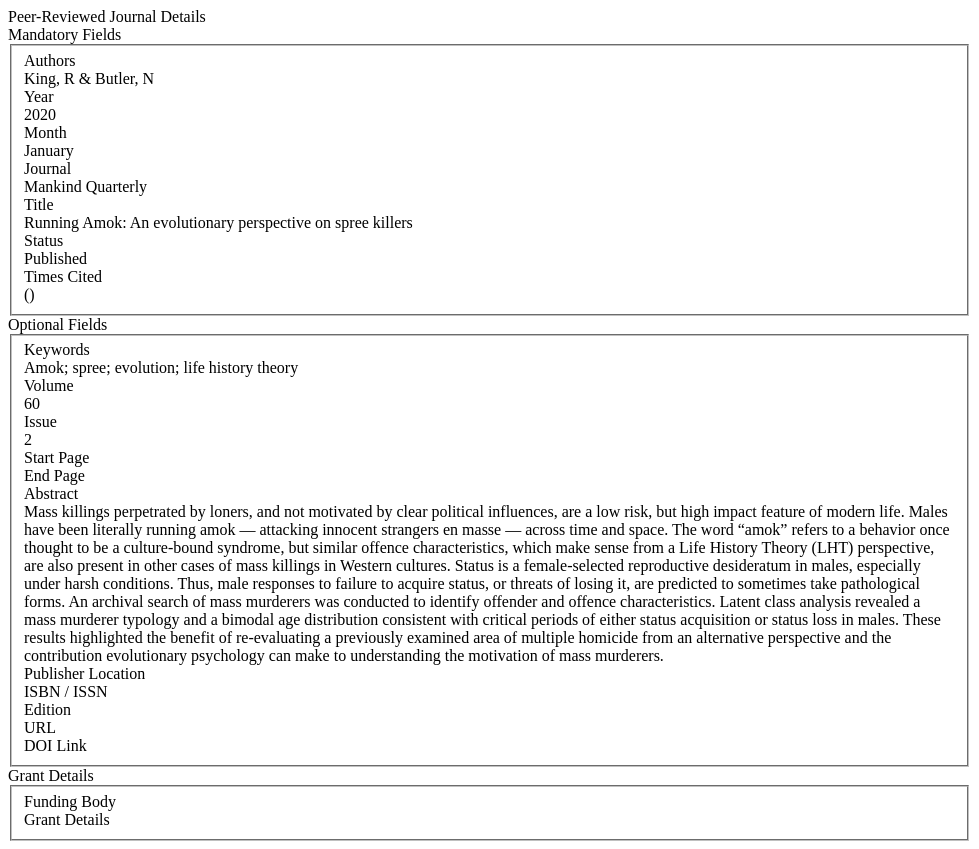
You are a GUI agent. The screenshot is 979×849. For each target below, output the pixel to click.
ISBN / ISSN (66, 691)
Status (43, 240)
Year (38, 96)
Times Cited (63, 276)
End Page (54, 475)
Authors (50, 60)
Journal (47, 168)
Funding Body (70, 801)
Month (45, 132)
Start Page (56, 457)
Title (39, 204)
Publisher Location (84, 673)
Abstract (51, 493)
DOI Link (55, 745)
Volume (48, 385)
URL (40, 727)
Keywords (57, 349)
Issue (40, 421)
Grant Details (67, 819)
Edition (47, 709)
